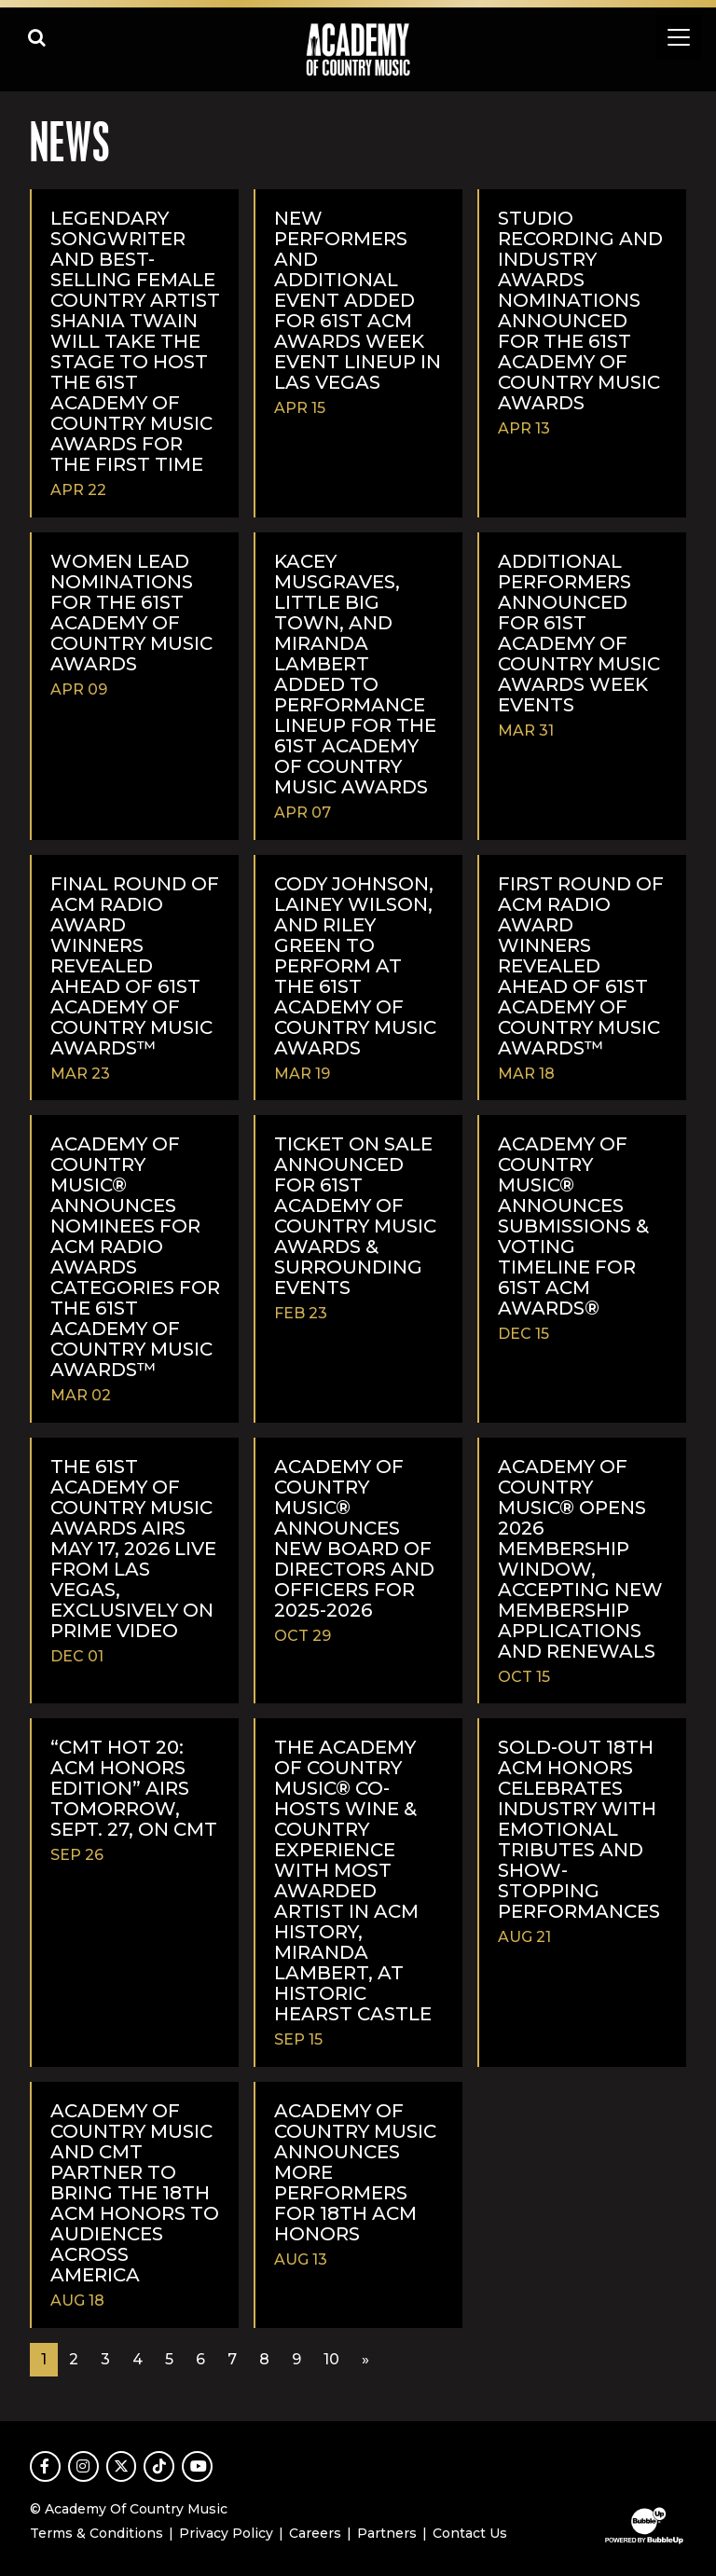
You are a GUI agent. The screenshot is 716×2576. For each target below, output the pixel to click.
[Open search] (37, 37)
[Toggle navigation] (678, 37)
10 (331, 2359)
